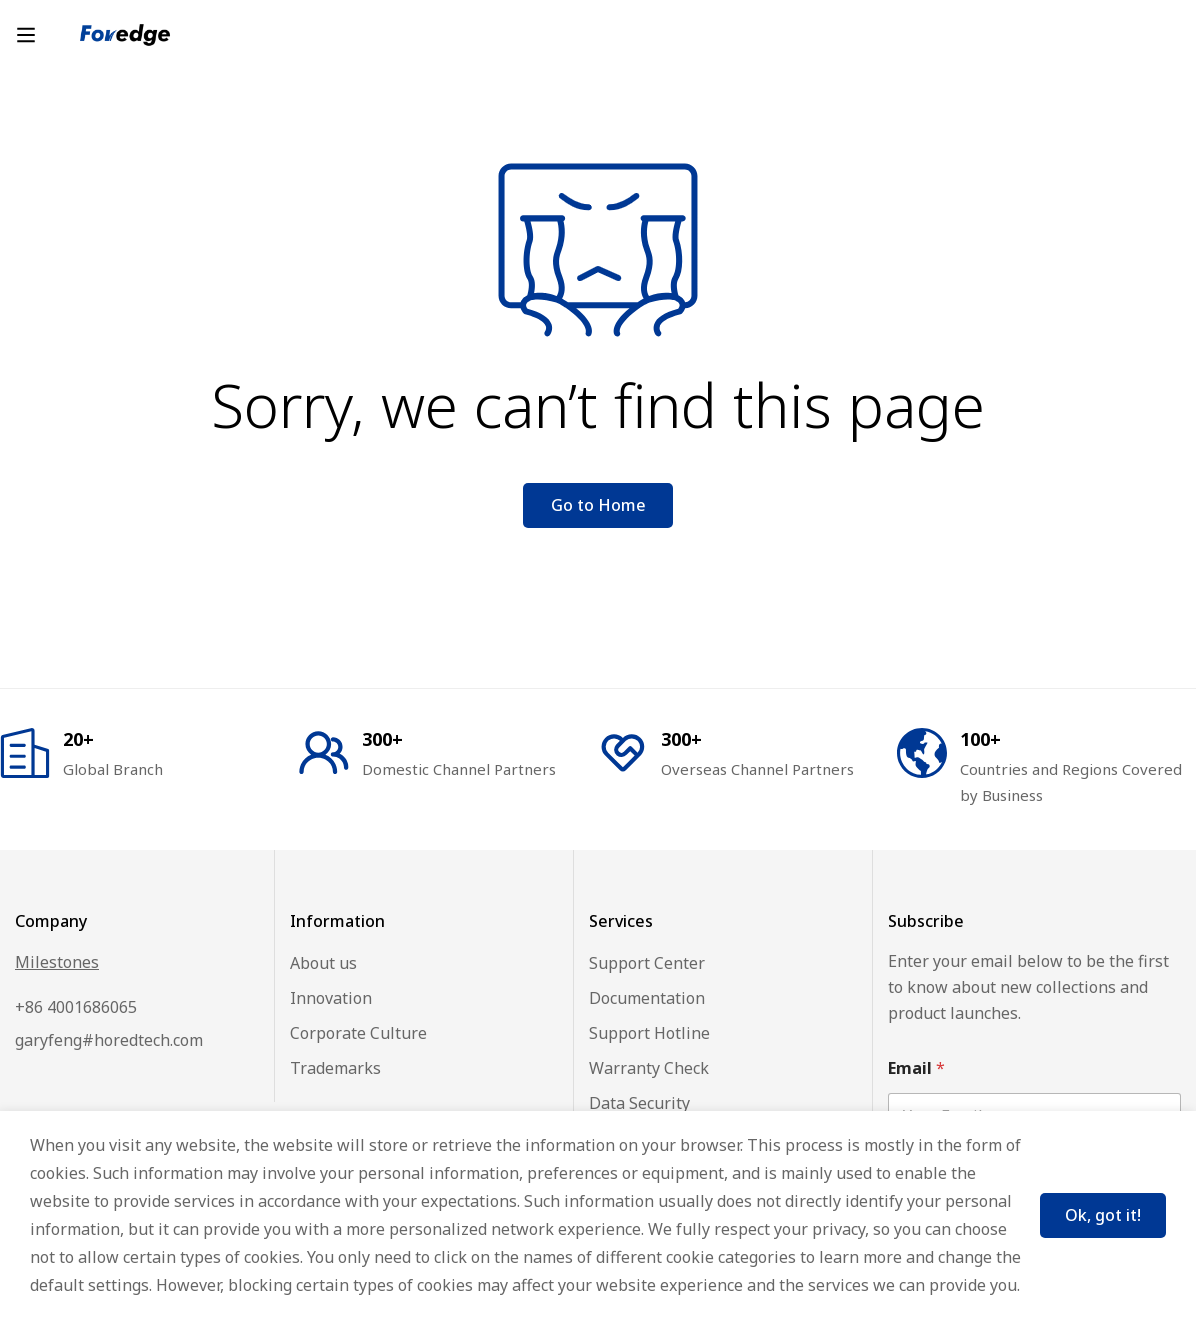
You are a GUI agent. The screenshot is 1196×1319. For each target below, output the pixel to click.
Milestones (57, 962)
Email (916, 1068)
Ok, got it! (1103, 1215)
